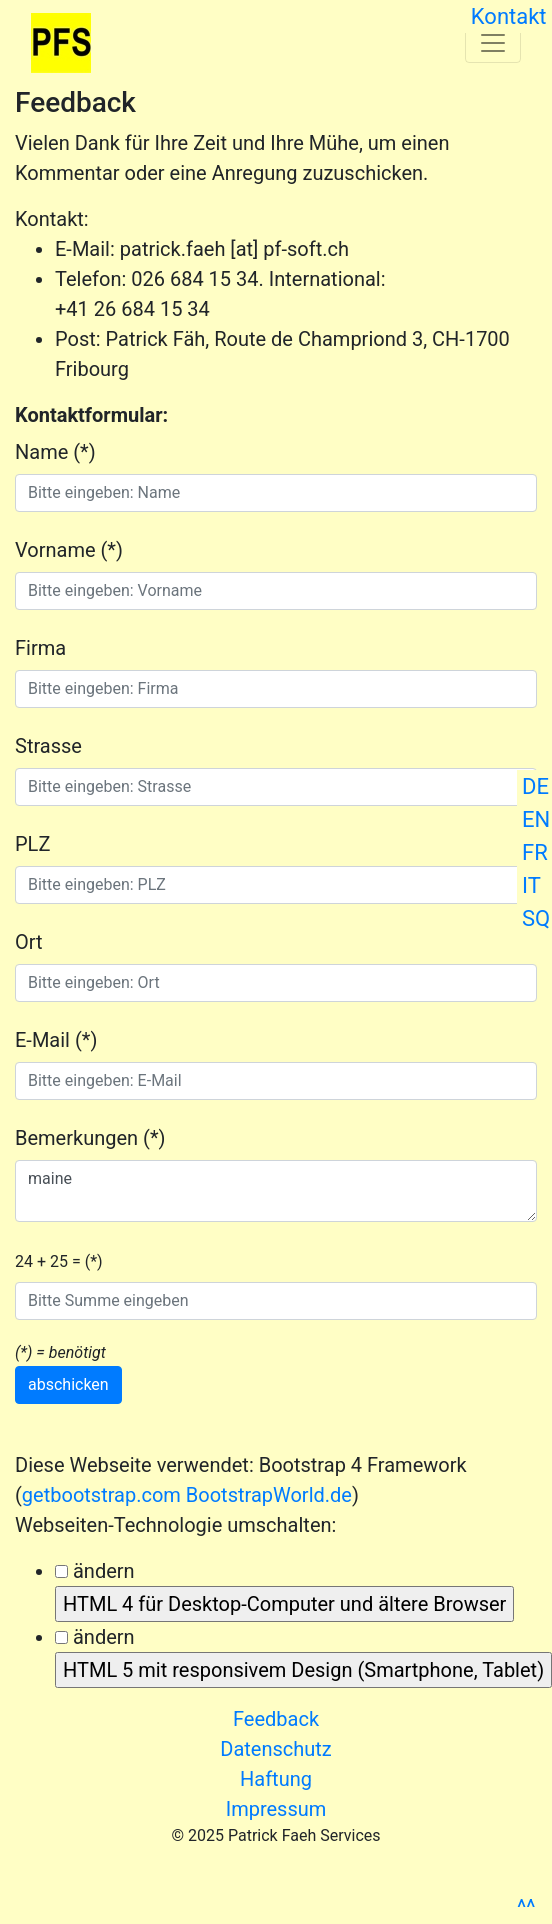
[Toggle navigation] (493, 43)
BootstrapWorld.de (269, 1495)
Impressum (276, 1809)
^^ (526, 1907)
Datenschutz (276, 1749)
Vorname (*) (69, 550)
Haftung (276, 1779)
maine (276, 1191)
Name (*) (55, 452)
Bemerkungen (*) (90, 1138)
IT (531, 885)
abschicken (68, 1384)
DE (535, 786)
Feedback (276, 1719)
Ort (29, 942)
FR (535, 852)
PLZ (32, 844)
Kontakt (508, 16)
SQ (536, 918)
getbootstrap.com (101, 1495)
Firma (40, 648)
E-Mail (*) (56, 1040)
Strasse (48, 746)
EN (536, 819)
